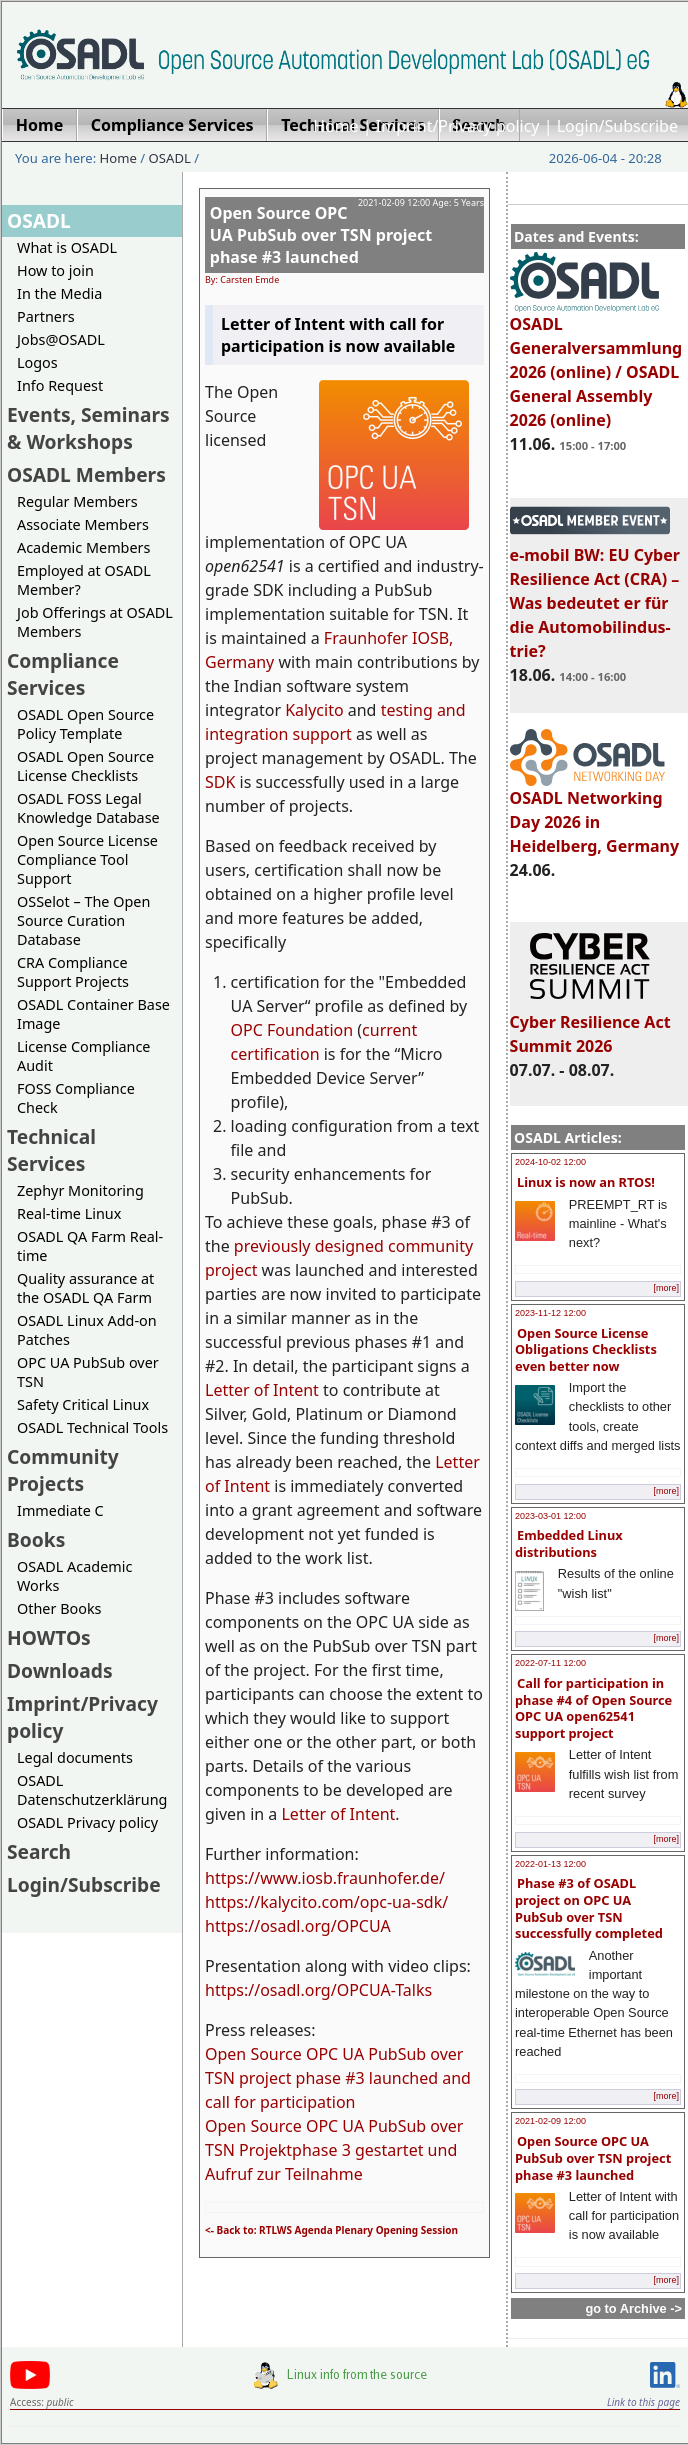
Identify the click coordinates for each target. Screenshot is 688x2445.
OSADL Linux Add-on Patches (87, 1330)
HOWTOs (49, 1637)
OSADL (170, 158)
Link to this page (643, 2402)
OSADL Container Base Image (93, 1014)
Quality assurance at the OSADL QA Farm (85, 1288)
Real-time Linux (69, 1213)
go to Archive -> (633, 2308)
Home (336, 126)
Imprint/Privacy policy (458, 126)
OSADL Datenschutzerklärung (92, 1790)
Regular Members (77, 501)
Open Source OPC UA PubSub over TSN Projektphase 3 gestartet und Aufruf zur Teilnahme (334, 2150)
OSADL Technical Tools (92, 1427)
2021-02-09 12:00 (550, 2121)
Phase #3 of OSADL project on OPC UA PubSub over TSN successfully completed (589, 1908)
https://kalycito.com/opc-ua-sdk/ (326, 1902)
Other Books (59, 1608)
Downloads (60, 1670)
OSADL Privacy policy (87, 1822)
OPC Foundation (292, 1030)
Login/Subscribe (617, 126)
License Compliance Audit (83, 1056)
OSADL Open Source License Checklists (85, 766)
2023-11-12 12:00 (550, 1313)
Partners (46, 316)
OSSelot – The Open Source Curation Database (83, 920)
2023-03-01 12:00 (550, 1516)
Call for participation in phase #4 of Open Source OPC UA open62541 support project (593, 1708)
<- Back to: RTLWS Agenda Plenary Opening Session (331, 2230)
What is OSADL (67, 247)
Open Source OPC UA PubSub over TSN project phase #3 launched (593, 2157)
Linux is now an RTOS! (586, 1182)
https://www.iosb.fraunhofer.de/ (325, 1878)
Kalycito (314, 710)
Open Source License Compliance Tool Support (87, 859)
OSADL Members (86, 474)
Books (36, 1539)
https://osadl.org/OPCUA (298, 1926)
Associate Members (83, 524)
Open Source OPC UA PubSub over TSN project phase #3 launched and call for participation (338, 2078)
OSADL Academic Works (74, 1576)
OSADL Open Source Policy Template (85, 724)
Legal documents (75, 1757)
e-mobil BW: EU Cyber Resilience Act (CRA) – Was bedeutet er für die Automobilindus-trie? (595, 594)
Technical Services (51, 1150)
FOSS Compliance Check (76, 1098)
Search (39, 1851)
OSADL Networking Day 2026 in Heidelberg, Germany (595, 813)
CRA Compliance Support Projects (73, 972)
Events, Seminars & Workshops (88, 428)
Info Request (60, 385)
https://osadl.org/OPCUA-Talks (318, 1990)
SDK (220, 782)
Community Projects (63, 1470)
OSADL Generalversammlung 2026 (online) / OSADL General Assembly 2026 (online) (596, 363)
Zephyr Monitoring (80, 1190)
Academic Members (83, 547)
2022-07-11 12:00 (550, 1663)
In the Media (59, 293)
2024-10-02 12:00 (550, 1162)
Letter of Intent (262, 1390)
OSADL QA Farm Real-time (90, 1246)
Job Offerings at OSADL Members (95, 622)
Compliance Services (63, 674)
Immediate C (60, 1510)
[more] (666, 1288)
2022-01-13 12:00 (550, 1864)
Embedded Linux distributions (569, 1543)
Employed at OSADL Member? (84, 580)
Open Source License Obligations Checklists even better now (586, 1349)
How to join (55, 270)
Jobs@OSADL (61, 339)
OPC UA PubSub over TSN (88, 1372)
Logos (37, 362)
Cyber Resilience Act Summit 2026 (590, 1025)
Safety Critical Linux (83, 1404)
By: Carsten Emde (242, 279)
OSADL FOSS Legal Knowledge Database (88, 808)
